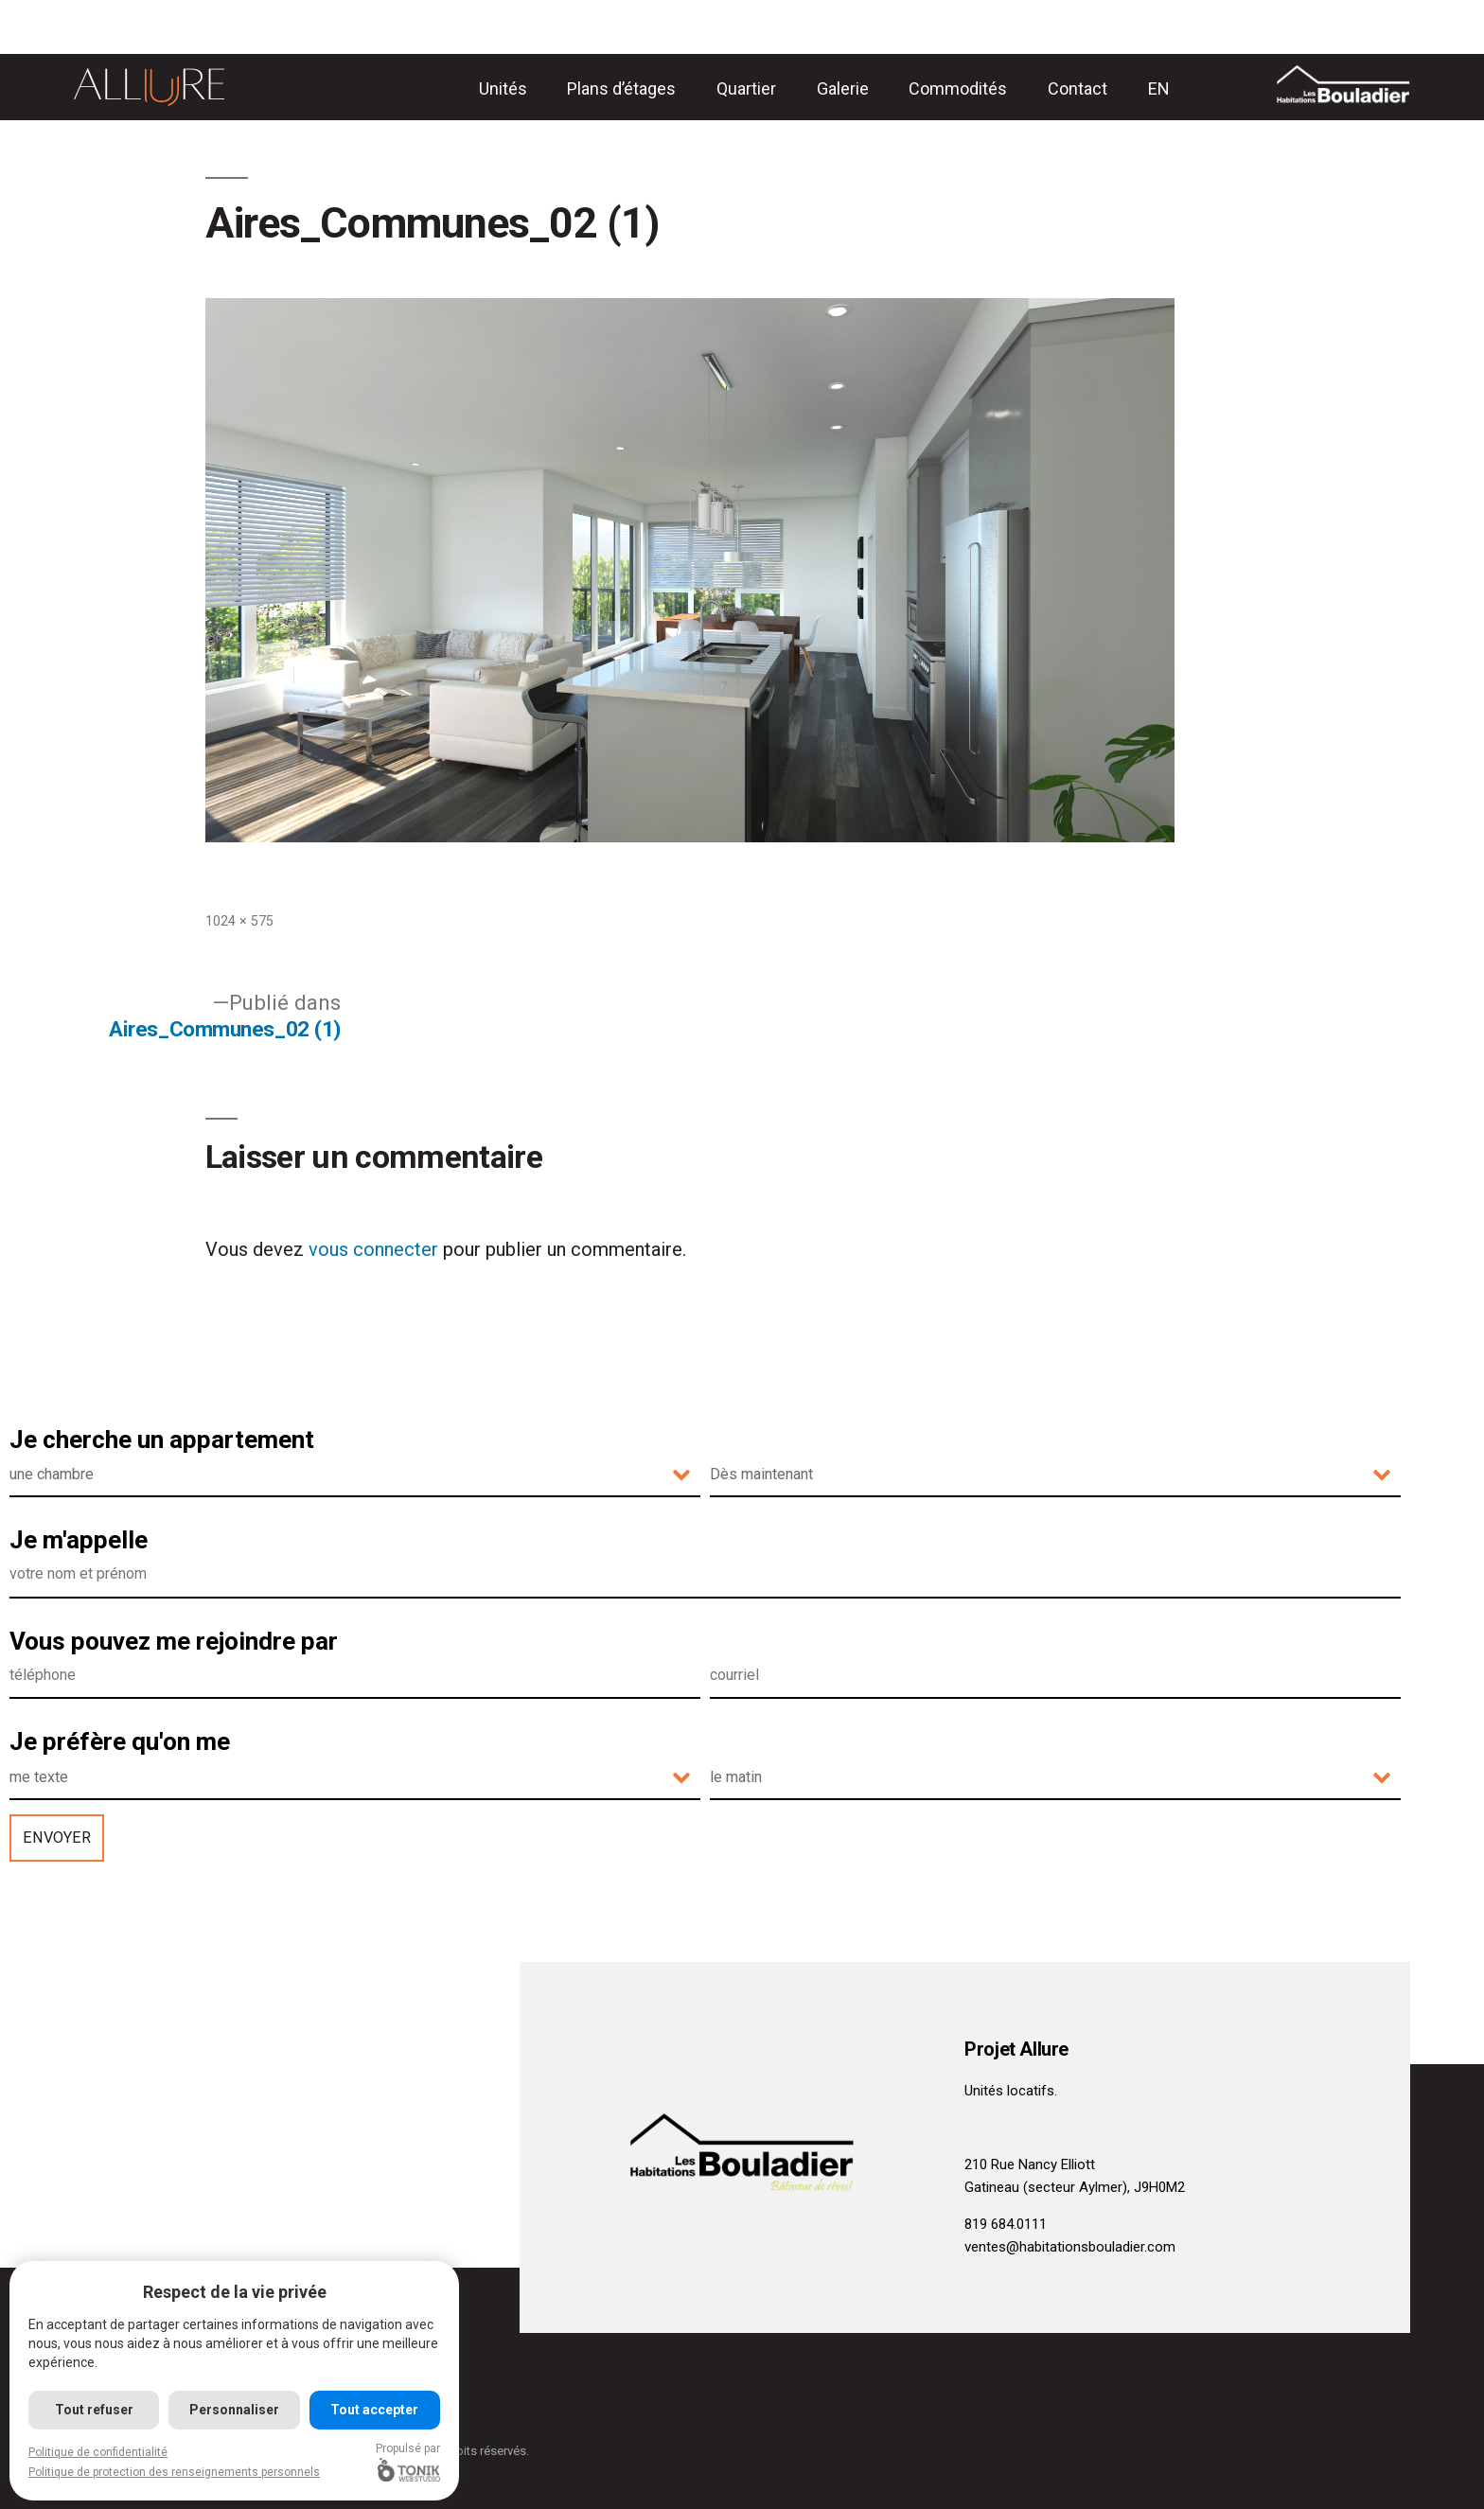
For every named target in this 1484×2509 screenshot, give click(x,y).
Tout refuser (94, 2409)
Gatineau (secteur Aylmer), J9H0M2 (1074, 2187)
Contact (1077, 88)
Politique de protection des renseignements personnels (174, 2472)
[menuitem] (1159, 88)
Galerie (843, 88)
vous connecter (373, 1249)
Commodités (958, 88)
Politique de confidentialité (98, 2452)
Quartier (746, 88)
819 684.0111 (1005, 2224)
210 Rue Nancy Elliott (1029, 2164)
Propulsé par (408, 2462)
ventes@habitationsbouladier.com (1069, 2246)
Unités (503, 88)
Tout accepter (374, 2409)
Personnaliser (234, 2409)
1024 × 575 (239, 920)
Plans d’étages (621, 88)
